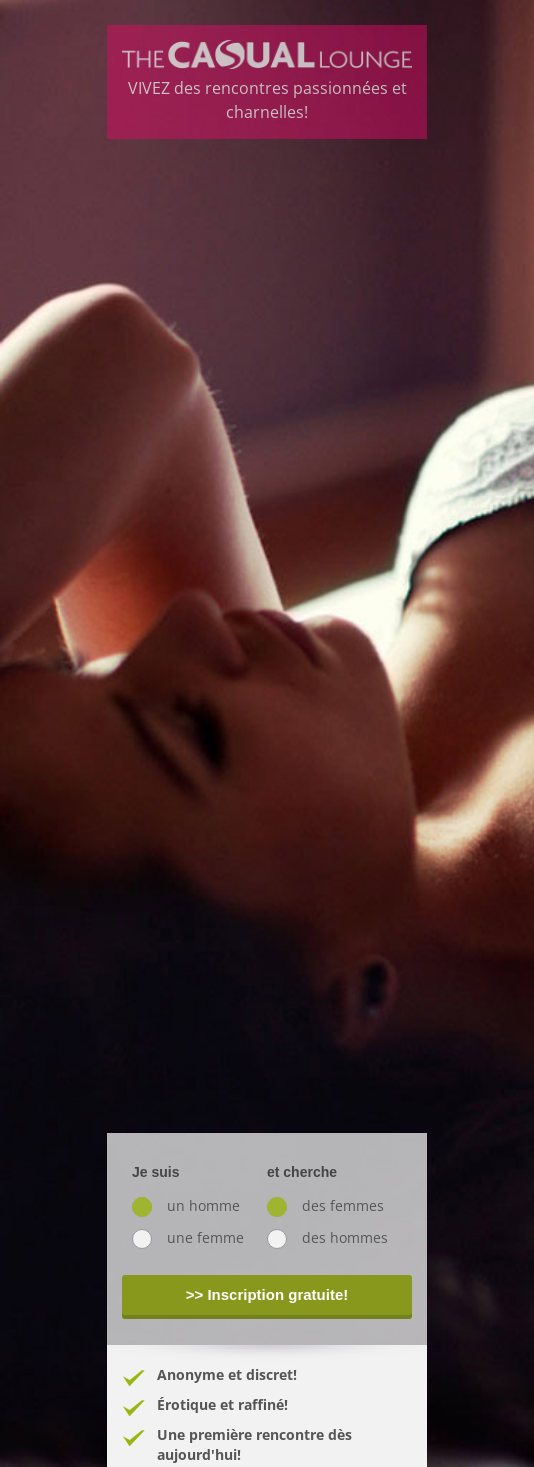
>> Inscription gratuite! (267, 1294)
